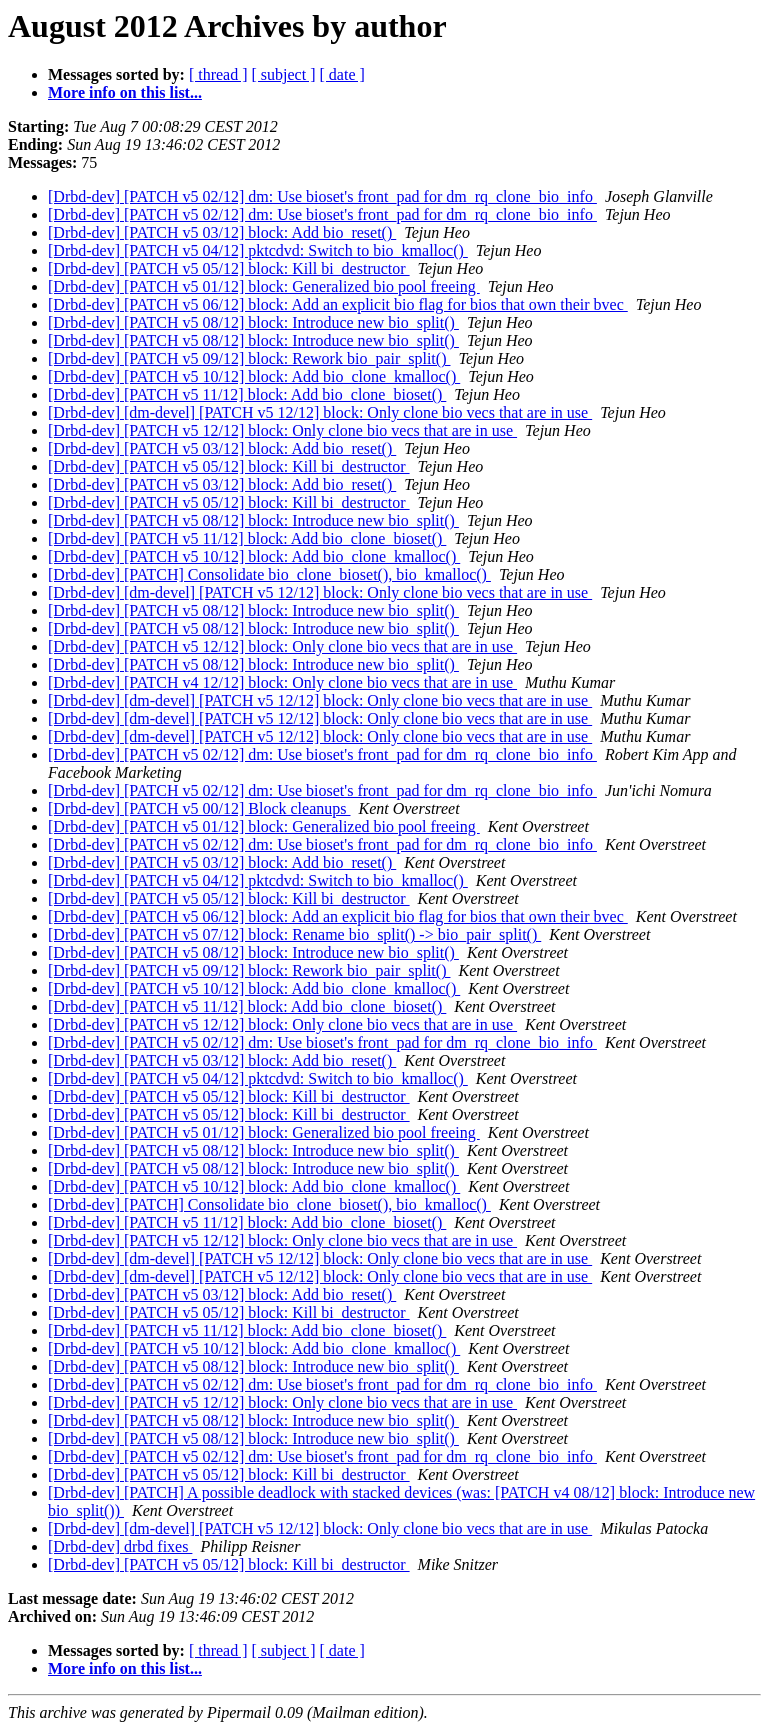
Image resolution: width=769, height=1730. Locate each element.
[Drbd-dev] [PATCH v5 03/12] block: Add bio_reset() (222, 232)
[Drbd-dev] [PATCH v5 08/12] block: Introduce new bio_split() (253, 322)
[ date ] (342, 74)
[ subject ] (284, 74)
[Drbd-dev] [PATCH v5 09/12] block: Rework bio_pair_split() (249, 358)
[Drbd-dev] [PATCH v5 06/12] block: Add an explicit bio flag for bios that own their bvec (338, 304)
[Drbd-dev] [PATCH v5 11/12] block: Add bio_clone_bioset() (247, 394)
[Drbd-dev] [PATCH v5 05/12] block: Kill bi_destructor (229, 268)
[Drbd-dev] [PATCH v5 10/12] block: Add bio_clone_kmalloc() (254, 376)
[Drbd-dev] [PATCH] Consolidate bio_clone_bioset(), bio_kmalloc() (269, 574)
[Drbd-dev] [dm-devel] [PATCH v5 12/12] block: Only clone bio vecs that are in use (320, 412)
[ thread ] (218, 74)
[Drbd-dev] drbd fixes (120, 1546)
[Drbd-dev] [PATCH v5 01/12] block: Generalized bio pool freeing (264, 286)
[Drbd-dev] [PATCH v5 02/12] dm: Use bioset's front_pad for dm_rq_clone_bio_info (322, 196)
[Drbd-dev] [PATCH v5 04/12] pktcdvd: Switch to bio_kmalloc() (258, 250)
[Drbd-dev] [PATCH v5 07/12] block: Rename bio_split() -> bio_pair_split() (294, 934)
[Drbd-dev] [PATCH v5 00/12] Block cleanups (199, 808)
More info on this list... (125, 92)
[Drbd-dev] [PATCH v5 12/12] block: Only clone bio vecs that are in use (282, 430)
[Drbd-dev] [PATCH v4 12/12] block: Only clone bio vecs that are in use (282, 682)
